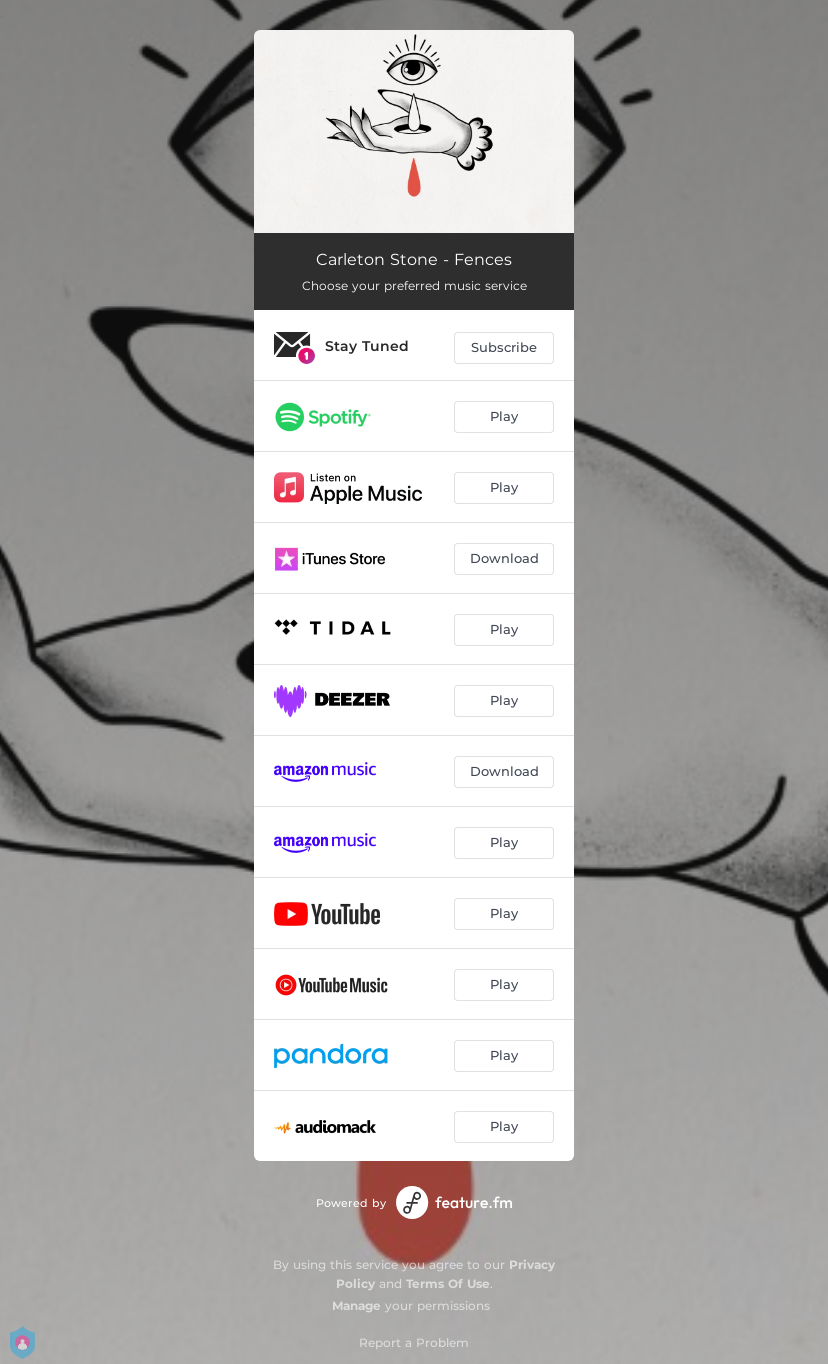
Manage (356, 1305)
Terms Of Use (448, 1283)
